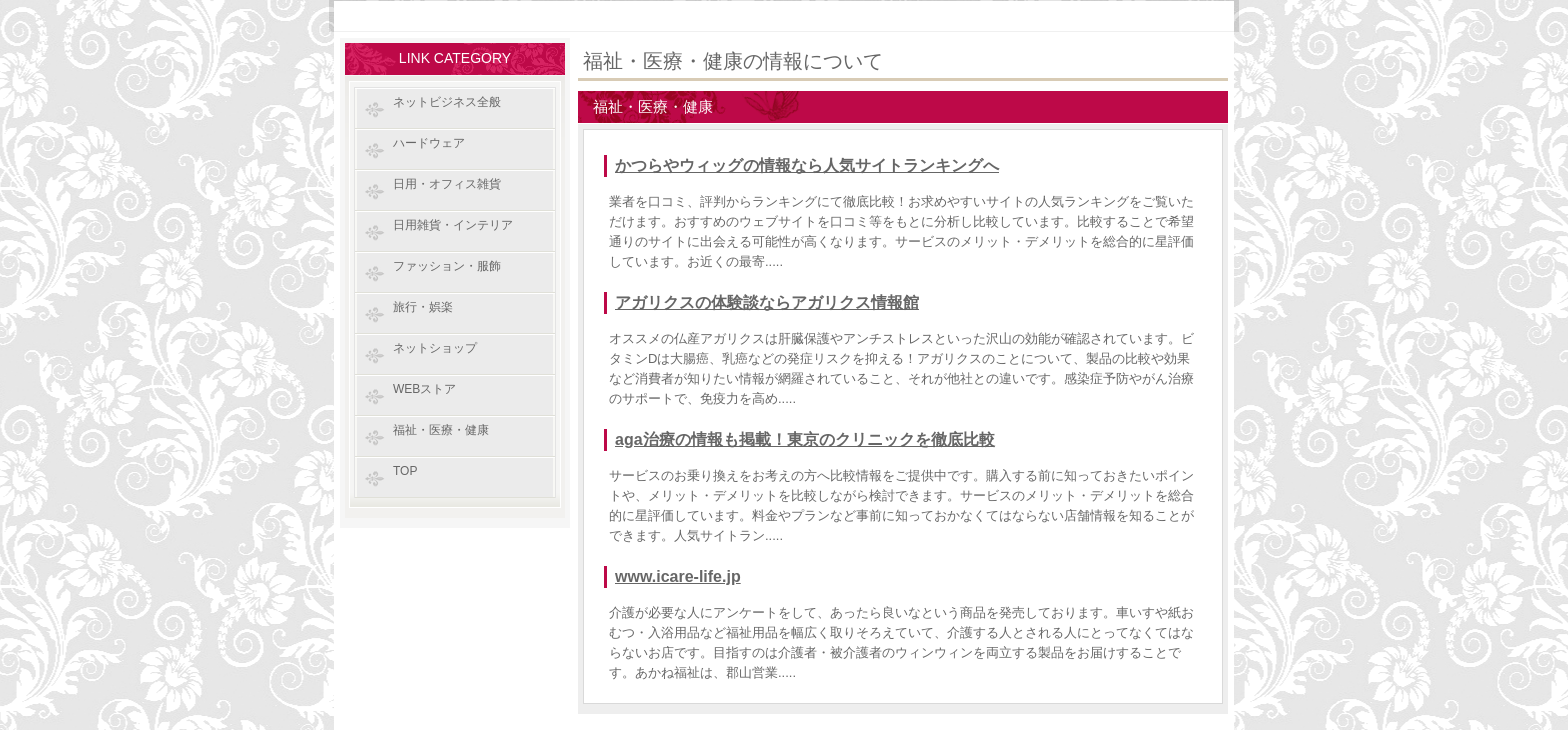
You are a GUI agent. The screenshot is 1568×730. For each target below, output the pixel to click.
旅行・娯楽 (423, 307)
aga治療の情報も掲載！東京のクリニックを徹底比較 (805, 439)
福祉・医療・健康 (441, 430)
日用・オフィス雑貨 (447, 184)
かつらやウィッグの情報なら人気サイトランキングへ (807, 165)
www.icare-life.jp (678, 576)
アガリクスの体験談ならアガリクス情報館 (767, 302)
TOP (405, 471)
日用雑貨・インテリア (453, 225)
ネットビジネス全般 (447, 102)
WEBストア (424, 389)
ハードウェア (429, 143)
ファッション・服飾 (447, 266)
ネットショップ (435, 348)
